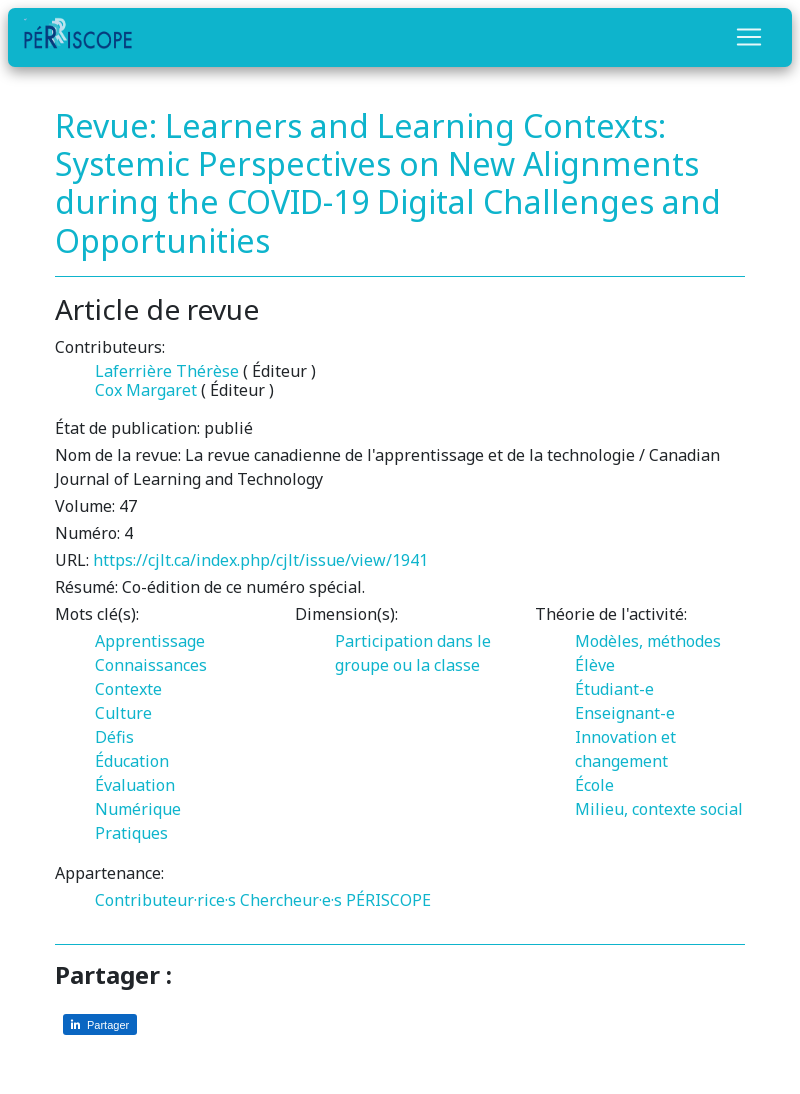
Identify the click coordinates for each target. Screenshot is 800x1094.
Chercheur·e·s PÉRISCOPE (335, 900)
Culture (123, 713)
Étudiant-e (614, 689)
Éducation (132, 761)
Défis (114, 737)
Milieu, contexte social (659, 809)
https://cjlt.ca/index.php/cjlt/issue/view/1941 (260, 560)
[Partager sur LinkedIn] (100, 1024)
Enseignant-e (625, 713)
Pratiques (131, 833)
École (594, 785)
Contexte (128, 689)
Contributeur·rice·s (165, 900)
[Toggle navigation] (749, 37)
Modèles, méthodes (648, 641)
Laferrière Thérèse (167, 371)
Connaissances (151, 665)
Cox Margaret (146, 390)
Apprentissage (150, 641)
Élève (595, 665)
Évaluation (135, 785)
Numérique (138, 809)
